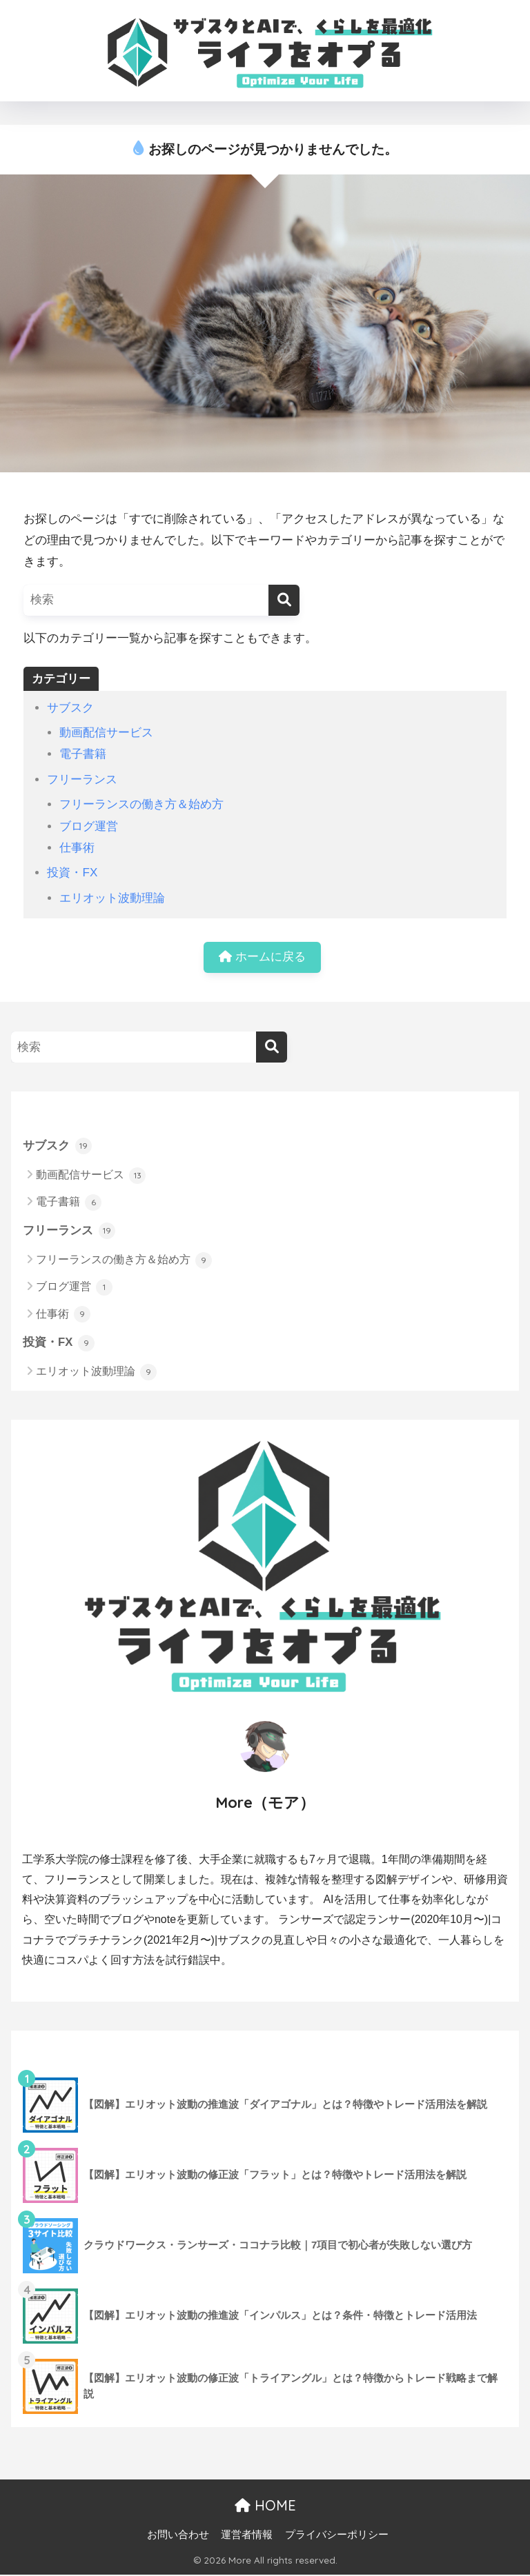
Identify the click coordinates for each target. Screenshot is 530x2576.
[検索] (284, 600)
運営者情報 (247, 2535)
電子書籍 (82, 754)
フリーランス (82, 779)
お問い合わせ (178, 2535)
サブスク (70, 707)
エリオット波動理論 (112, 898)
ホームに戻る (262, 957)
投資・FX (72, 872)
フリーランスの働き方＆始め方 (141, 804)
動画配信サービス (106, 732)
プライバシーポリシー (337, 2535)
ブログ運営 (88, 826)
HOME (265, 2506)
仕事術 (77, 847)
